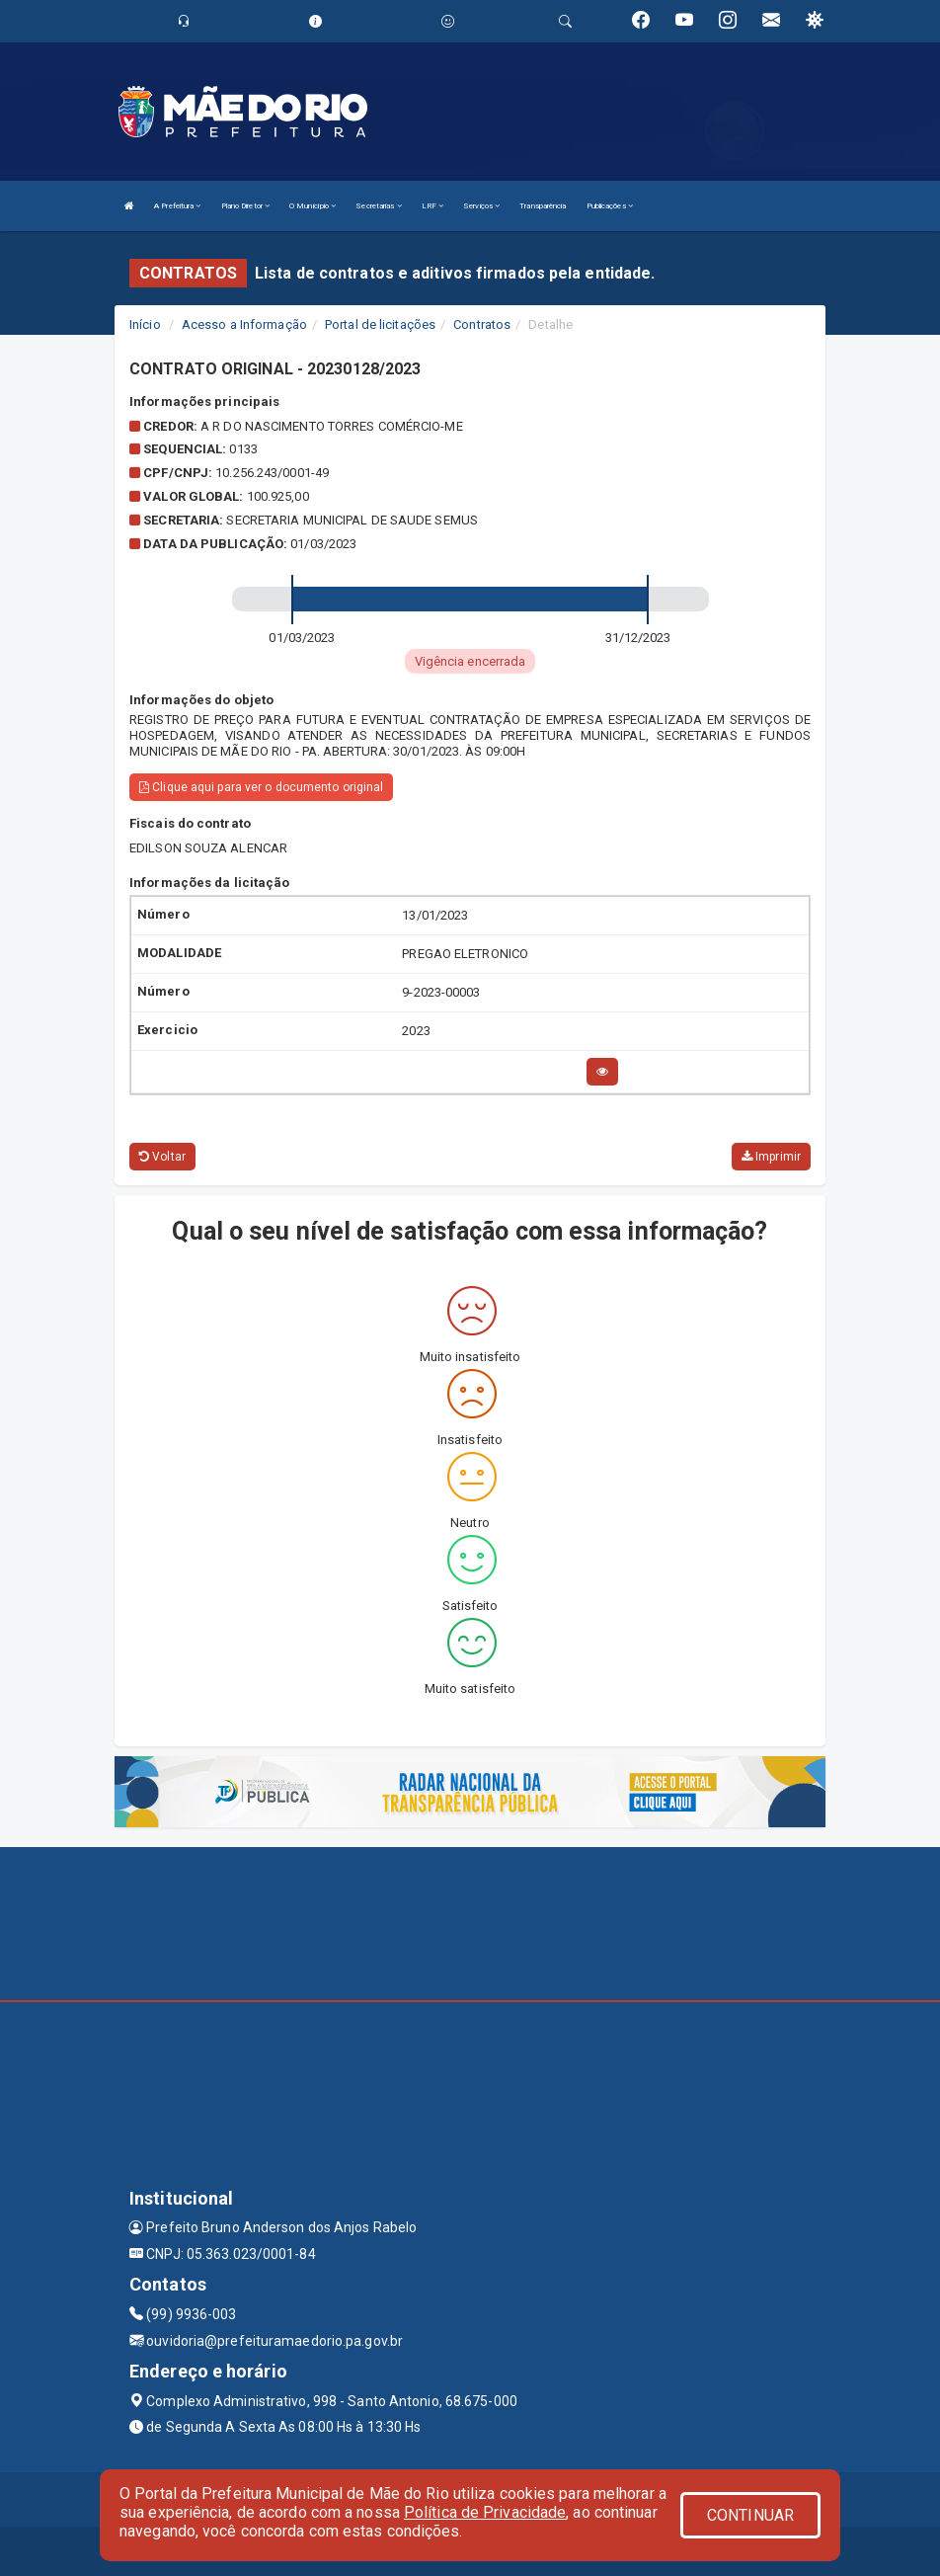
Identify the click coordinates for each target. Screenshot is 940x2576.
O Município (312, 205)
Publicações (610, 205)
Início (145, 324)
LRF (433, 205)
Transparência (542, 205)
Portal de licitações (380, 324)
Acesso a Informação (244, 324)
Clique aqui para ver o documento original (261, 787)
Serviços (481, 205)
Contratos (481, 324)
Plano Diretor (246, 205)
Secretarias (378, 205)
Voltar (162, 1157)
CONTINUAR (750, 2515)
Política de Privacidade (485, 2512)
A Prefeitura (177, 205)
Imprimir (771, 1157)
